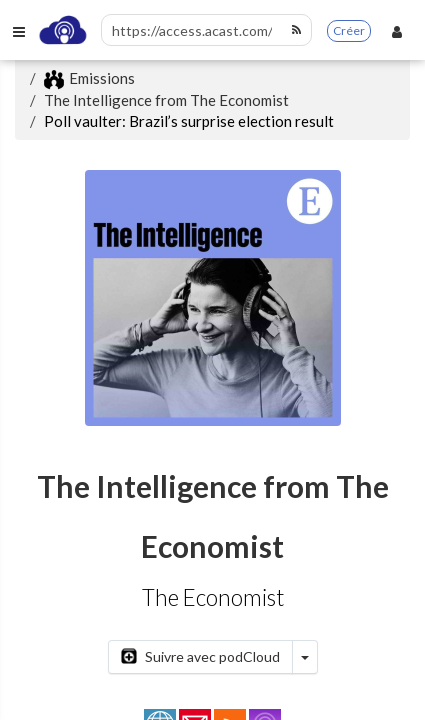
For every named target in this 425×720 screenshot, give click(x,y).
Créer (349, 30)
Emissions (89, 78)
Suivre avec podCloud (200, 656)
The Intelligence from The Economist (166, 100)
